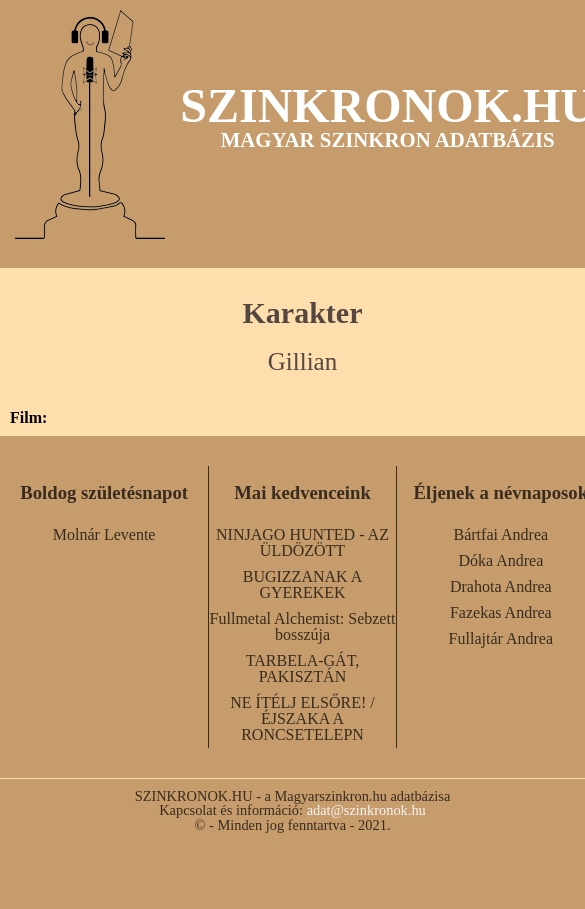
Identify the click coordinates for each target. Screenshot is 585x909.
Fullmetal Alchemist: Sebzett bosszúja (303, 626)
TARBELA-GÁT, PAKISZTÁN (303, 668)
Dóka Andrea (500, 560)
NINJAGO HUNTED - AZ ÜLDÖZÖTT (302, 542)
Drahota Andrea (501, 586)
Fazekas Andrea (501, 612)
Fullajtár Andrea (501, 638)
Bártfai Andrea (501, 534)
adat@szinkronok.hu (366, 810)
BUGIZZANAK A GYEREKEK (303, 584)
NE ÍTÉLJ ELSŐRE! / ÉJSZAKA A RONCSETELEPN (302, 718)
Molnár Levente (104, 534)
